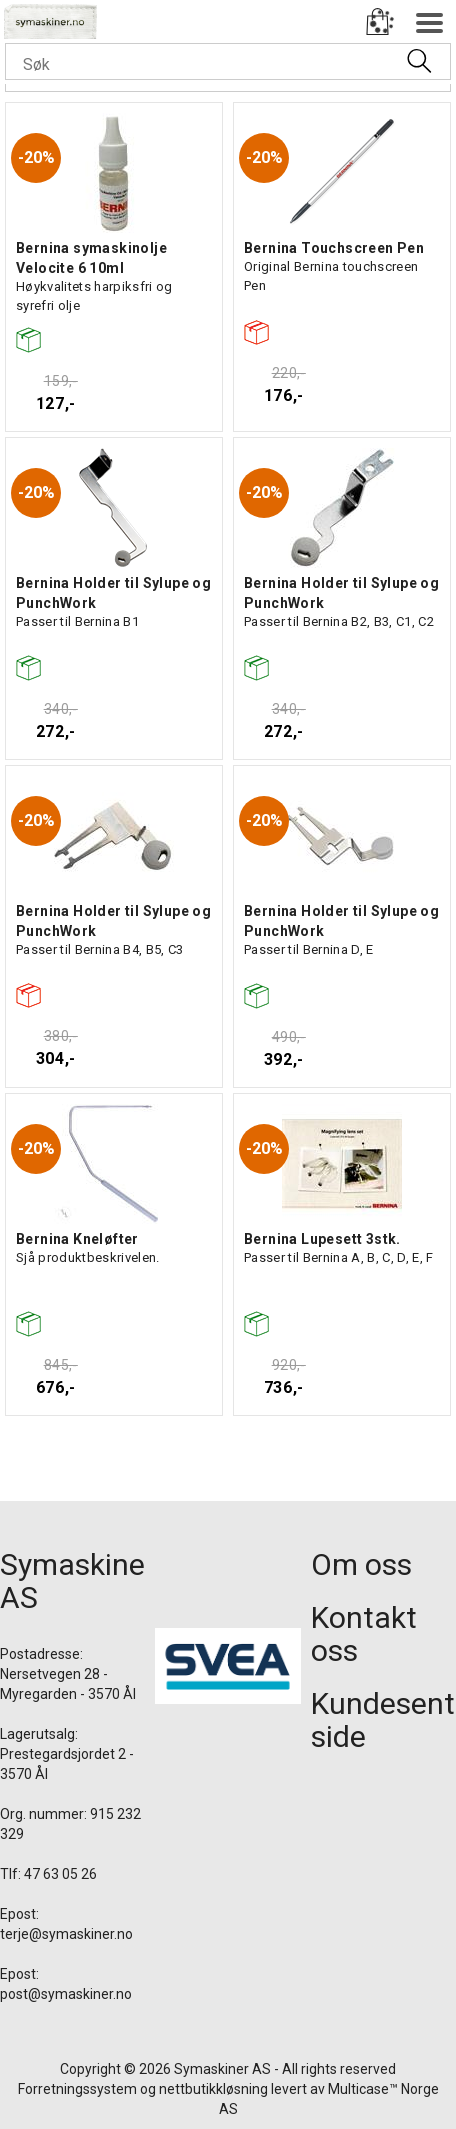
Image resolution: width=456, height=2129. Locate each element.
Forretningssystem (77, 2089)
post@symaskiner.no (66, 1994)
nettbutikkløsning (213, 2089)
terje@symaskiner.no (66, 1934)
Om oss (361, 1564)
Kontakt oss (364, 1634)
